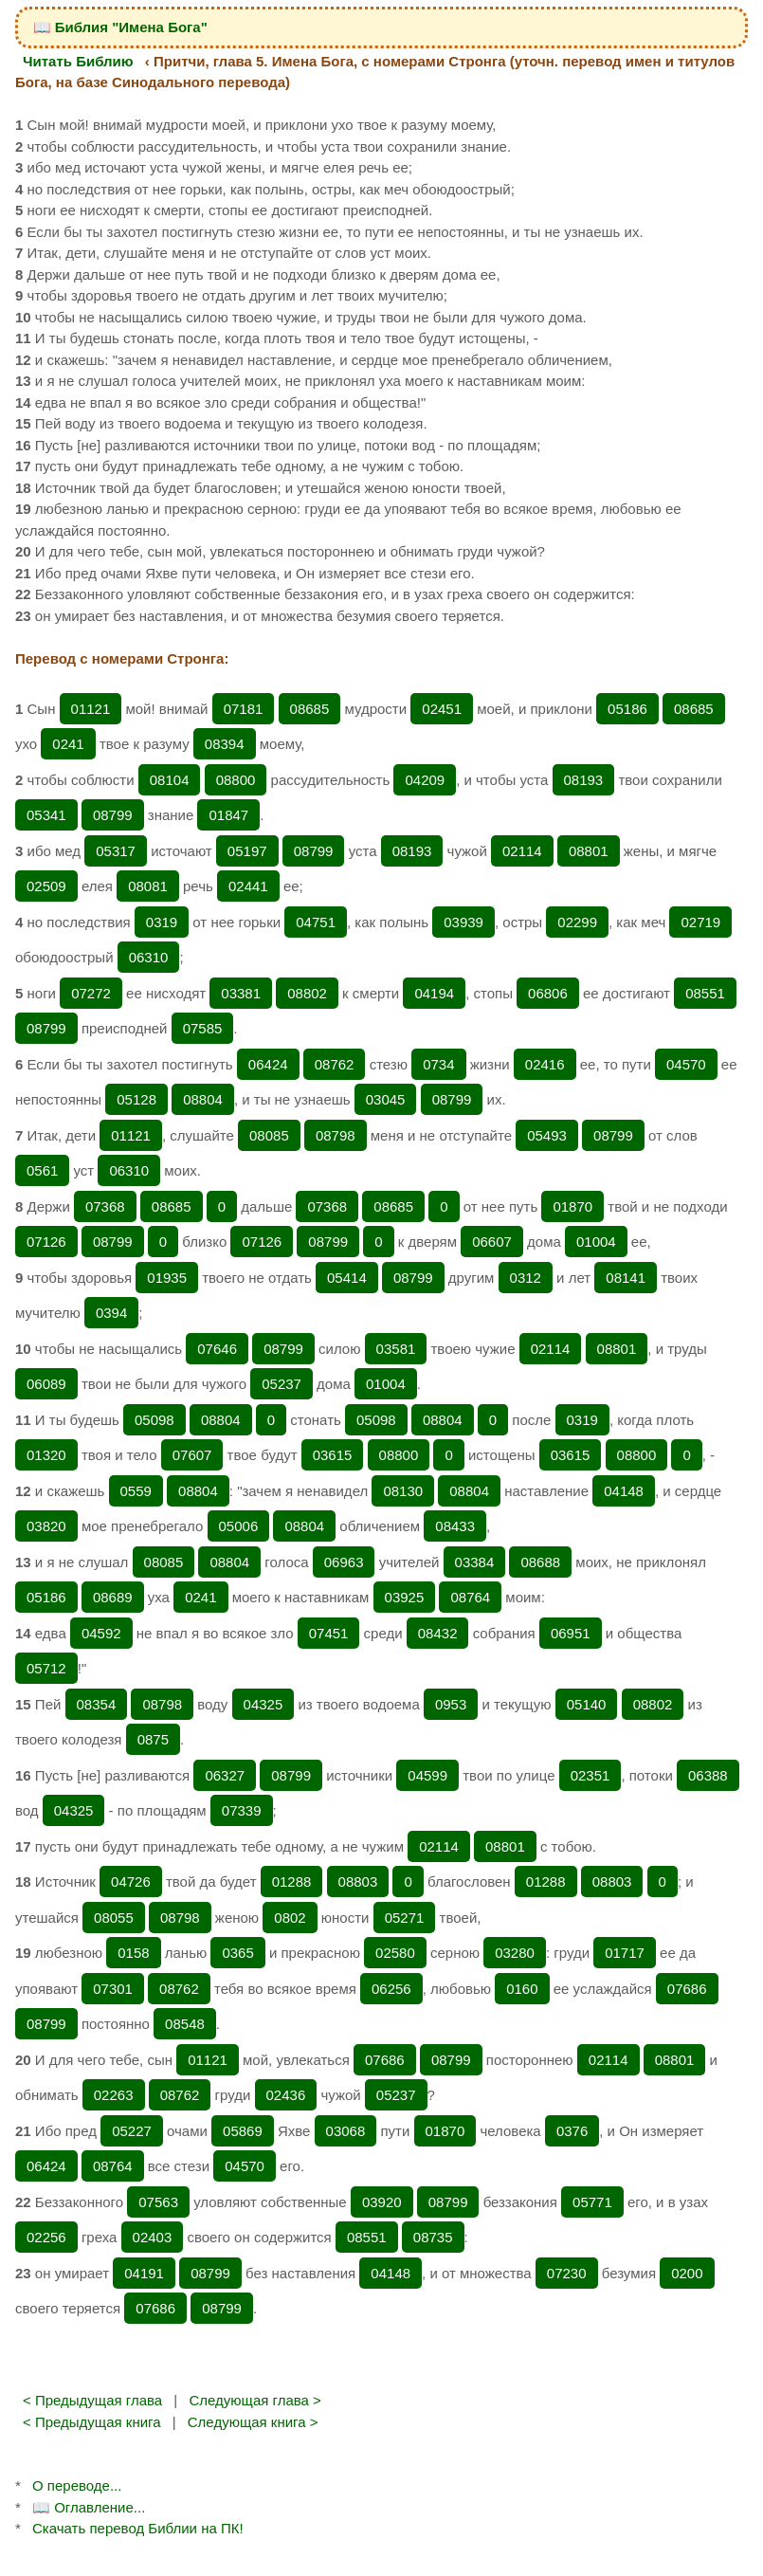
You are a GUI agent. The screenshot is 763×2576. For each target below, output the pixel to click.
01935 (167, 1278)
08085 (269, 1135)
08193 (584, 780)
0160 (521, 1989)
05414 (347, 1278)
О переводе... (76, 2485)
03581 (396, 1349)
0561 (42, 1170)
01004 (596, 1241)
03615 (333, 1455)
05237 (281, 1384)
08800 (236, 780)
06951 (570, 1633)
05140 (587, 1704)
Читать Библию (78, 61)
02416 (545, 1064)
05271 (405, 1917)
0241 (67, 744)
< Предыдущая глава (92, 2400)
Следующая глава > (254, 2400)
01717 (625, 1953)
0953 (450, 1704)
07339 (242, 1810)
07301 (113, 1989)
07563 (158, 2202)
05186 (627, 709)
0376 (572, 2131)
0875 (153, 1739)
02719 (700, 922)
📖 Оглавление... (88, 2507)
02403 (153, 2237)
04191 (144, 2273)
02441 (248, 886)
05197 (247, 851)
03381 (241, 993)
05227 (132, 2131)
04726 (131, 1881)
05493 (547, 1135)
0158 (133, 1953)
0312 (525, 1278)
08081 (148, 886)
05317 (116, 851)
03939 (463, 922)
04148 (624, 1491)
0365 (237, 1953)
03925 (405, 1597)
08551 (705, 993)
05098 (154, 1420)
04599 (427, 1775)
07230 (567, 2273)
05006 (239, 1526)
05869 (243, 2131)
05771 (592, 2202)
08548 (185, 2024)
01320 (46, 1455)
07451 (329, 1633)
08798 (335, 1135)
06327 (225, 1775)
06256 (391, 1989)
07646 (217, 1349)
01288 (292, 1881)
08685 (310, 709)
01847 (228, 815)
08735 (433, 2237)
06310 (149, 957)
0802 (289, 1917)
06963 (344, 1562)
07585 (203, 1028)
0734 (438, 1064)
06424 (268, 1064)
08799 (113, 815)
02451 (442, 709)
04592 (101, 1633)
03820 (46, 1526)
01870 (572, 1206)
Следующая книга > (253, 2422)
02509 (46, 886)
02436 (286, 2095)
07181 (243, 709)
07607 (192, 1455)
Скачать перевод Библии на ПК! (138, 2528)
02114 (522, 851)
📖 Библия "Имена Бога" (120, 27)
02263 (114, 2095)
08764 (470, 1597)
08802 (307, 993)
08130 (403, 1491)
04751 (316, 922)
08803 (358, 1881)
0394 (111, 1313)
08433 (455, 1526)
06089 (46, 1384)
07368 (105, 1206)
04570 (686, 1064)
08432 (438, 1633)
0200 (686, 2273)
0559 (136, 1491)
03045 (386, 1099)
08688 (540, 1562)
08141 (625, 1278)
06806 (548, 993)
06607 (492, 1241)
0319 (161, 922)
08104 (170, 780)
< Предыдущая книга (92, 2422)
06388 (708, 1775)
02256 (46, 2237)
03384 (475, 1562)
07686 (687, 1989)
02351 (590, 1775)
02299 (577, 922)
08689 (113, 1597)
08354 (97, 1704)
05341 (46, 815)
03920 (382, 2202)
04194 (434, 993)
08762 (334, 1064)
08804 (203, 1099)
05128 (136, 1099)
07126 (46, 1241)
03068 (346, 2131)
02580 (395, 1953)
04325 (263, 1704)
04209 (425, 780)
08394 (225, 744)
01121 (91, 709)
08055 (114, 1917)
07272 (91, 993)
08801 (589, 851)
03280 (515, 1953)
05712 (46, 1668)
